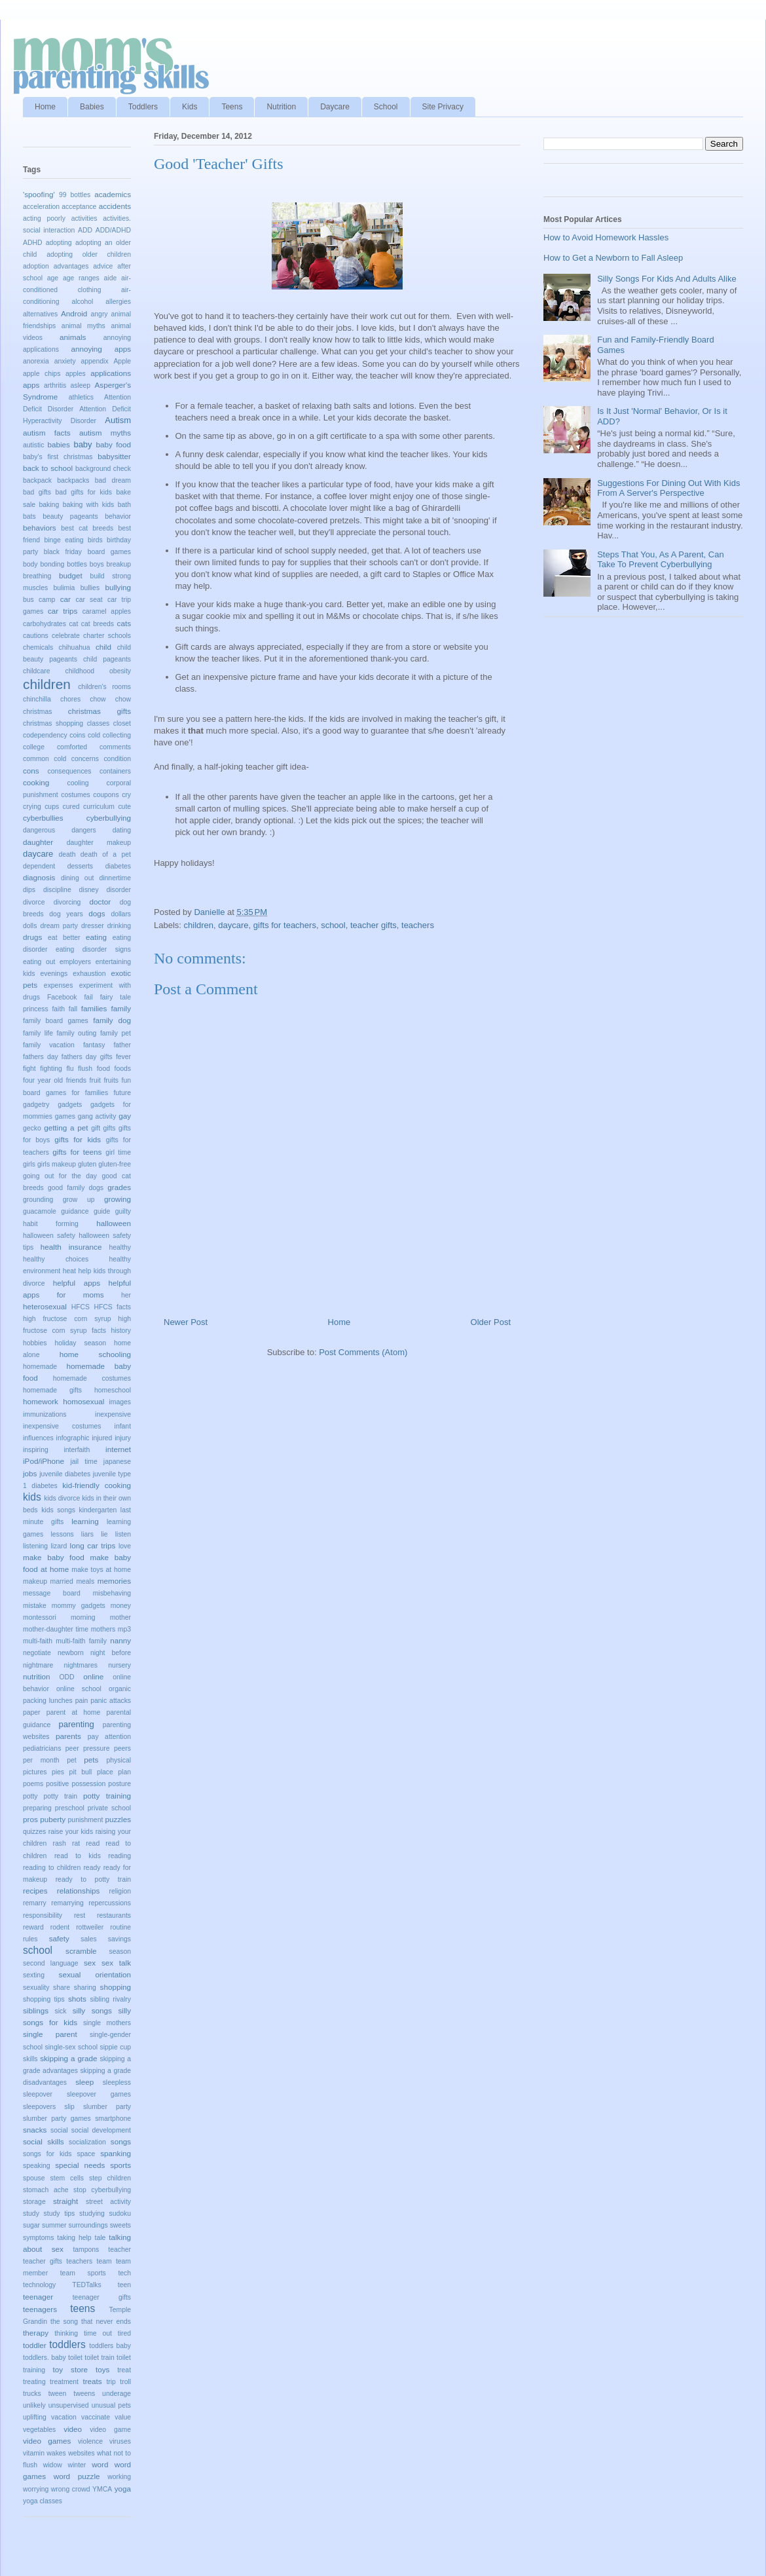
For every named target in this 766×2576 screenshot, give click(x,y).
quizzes (34, 1831)
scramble (80, 1951)
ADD (85, 230)
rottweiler (89, 1927)
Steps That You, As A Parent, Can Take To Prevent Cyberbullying (660, 560)
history (121, 1330)
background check (103, 468)
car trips (62, 611)
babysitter (114, 456)
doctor (100, 901)
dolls (30, 925)
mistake (34, 1605)
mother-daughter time (55, 1629)
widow (52, 2465)
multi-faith (37, 1641)
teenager (38, 2296)
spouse (34, 2178)
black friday (63, 551)
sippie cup (115, 2047)
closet (122, 723)
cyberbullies (43, 817)
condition (117, 758)
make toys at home (101, 1569)
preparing (37, 1808)
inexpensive (113, 1414)
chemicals (38, 647)
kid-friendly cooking (96, 1485)
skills (30, 2059)
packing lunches (48, 1700)
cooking (36, 782)
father (122, 1045)
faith (58, 1009)
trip (110, 2381)
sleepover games (99, 2094)
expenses (58, 985)
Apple (122, 361)
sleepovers (39, 2106)
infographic (73, 1438)
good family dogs (75, 1187)
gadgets (70, 1104)
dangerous (39, 830)
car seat (88, 599)
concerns (85, 758)
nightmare (38, 1665)
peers (122, 1748)
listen (123, 1534)
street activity (108, 2201)
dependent (39, 866)
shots (77, 1998)
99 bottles (74, 194)
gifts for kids (77, 1139)
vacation (64, 2417)
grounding (38, 1199)
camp (47, 599)
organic (120, 1688)
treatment (64, 2381)
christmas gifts (99, 711)
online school (78, 1688)
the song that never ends (90, 2321)
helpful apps (76, 1283)
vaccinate (95, 2417)
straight (65, 2201)
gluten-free (114, 1164)
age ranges (81, 278)
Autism (118, 420)
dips (29, 889)
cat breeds (97, 623)
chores (70, 699)
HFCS (80, 1307)
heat (69, 1271)
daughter (38, 842)
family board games (55, 1020)
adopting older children (88, 254)
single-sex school (71, 2047)
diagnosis (39, 877)
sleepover (37, 2094)
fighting (51, 1068)
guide (102, 1211)
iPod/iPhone (43, 1461)
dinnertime (115, 878)
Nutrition (281, 106)
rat (76, 1843)
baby (82, 444)
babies (58, 444)
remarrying (67, 1903)
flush (85, 1068)
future (122, 1092)
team (104, 2261)
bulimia (64, 587)
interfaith (77, 1449)
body (30, 564)
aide (110, 278)
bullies (90, 587)
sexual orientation (95, 1974)
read (93, 1843)
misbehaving (112, 1593)
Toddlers (143, 106)
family (121, 1008)
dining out (77, 878)
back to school (48, 468)
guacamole (39, 1211)
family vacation (49, 1045)
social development (101, 2130)
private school (109, 1808)
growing (117, 1199)
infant (123, 1426)
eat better (64, 937)
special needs (80, 2165)
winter (77, 2465)
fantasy (94, 1045)
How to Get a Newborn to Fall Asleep (613, 258)
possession (88, 1783)
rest (79, 1915)
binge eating (63, 540)
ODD (67, 1677)
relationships (78, 1890)
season (120, 1951)
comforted (72, 747)
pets (91, 1759)
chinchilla (37, 699)
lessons (61, 1534)
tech (124, 2273)
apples (75, 373)
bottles (77, 564)
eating (96, 937)
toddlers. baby (44, 2357)
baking (49, 504)
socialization (87, 2142)
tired (124, 2333)
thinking (66, 2333)
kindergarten (98, 1510)
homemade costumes (92, 1378)
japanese (117, 1461)
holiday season (79, 1343)
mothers (103, 1629)
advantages (71, 266)
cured (71, 806)
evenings (54, 973)
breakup (118, 564)
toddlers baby (110, 2345)
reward (33, 1927)
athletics (81, 397)
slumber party (107, 2106)
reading (119, 1855)
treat (124, 2370)
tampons (86, 2249)
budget (70, 575)
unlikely (34, 2405)
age (52, 278)
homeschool (112, 1390)
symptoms (38, 2237)
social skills (43, 2141)
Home (45, 106)
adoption (36, 266)
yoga (123, 2488)
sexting (34, 1975)
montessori (39, 1617)
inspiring (35, 1449)
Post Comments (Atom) (363, 1352)
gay (125, 1115)
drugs (32, 937)
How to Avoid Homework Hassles (605, 237)
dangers (83, 830)
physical (118, 1760)
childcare (36, 671)
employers (75, 961)
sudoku (120, 2213)
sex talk (116, 1962)
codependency (45, 735)
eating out (39, 961)
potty (30, 1796)
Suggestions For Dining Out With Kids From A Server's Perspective (668, 488)
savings (119, 1939)
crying (32, 806)
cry (126, 794)
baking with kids (89, 504)
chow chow (110, 699)
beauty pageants (70, 516)
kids (32, 1497)
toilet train (99, 2357)
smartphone (113, 2118)
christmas (37, 711)
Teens (231, 106)
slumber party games (57, 2118)
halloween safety (49, 1235)
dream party (59, 925)
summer (54, 2225)
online (93, 1676)
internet (118, 1449)
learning (85, 1521)
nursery (119, 1665)
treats (91, 2381)
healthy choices (55, 1259)
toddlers (67, 2344)
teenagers (40, 2309)
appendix (94, 361)
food (103, 1068)
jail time (83, 1461)
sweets (120, 2225)
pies (58, 1772)
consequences (70, 771)
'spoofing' (39, 194)
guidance (74, 1211)
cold (94, 735)
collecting (117, 735)
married (61, 1581)
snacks (34, 2129)
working (119, 2476)
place (105, 1772)
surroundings (88, 2225)
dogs (96, 913)
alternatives (40, 314)
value (123, 2417)
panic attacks (110, 1700)
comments (115, 747)
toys (102, 2369)
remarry (34, 1903)
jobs (30, 1473)
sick (61, 2011)
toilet (75, 2357)
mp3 (124, 1629)
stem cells (67, 2178)
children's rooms (104, 686)
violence (90, 2441)
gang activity (97, 1116)
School (386, 106)
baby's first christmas (58, 456)
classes (98, 723)
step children (110, 2178)
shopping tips (44, 1999)
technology (39, 2284)
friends (76, 1080)
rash (59, 1843)
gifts (109, 1128)
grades (119, 1187)
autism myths (105, 432)
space (86, 2153)
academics (112, 194)
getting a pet (66, 1127)
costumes (75, 794)
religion (120, 1891)
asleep (81, 385)
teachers (417, 925)
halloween (113, 1223)
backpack (37, 480)
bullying (118, 587)
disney (89, 889)
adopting (59, 242)
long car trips (93, 1545)
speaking (36, 2165)
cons (31, 770)
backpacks (73, 480)
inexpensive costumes (62, 1426)
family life (38, 1033)
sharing (85, 1987)
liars (87, 1534)
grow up (79, 1199)
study (31, 2213)
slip (69, 2106)
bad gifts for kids (83, 492)
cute (124, 806)
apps (31, 385)
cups (52, 806)
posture (119, 1783)
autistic (33, 445)
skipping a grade (68, 2058)
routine (120, 1927)
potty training (107, 1795)
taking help (74, 2237)
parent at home (73, 1712)
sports (120, 2165)
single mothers (107, 2022)
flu (69, 1068)
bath (124, 504)
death (66, 854)
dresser (92, 925)
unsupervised (68, 2405)
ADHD (32, 242)
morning (83, 1617)
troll (125, 2381)
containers (115, 771)
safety (59, 1938)
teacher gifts (373, 925)
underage (116, 2393)
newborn (71, 1652)
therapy (35, 2332)
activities (84, 218)
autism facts (47, 432)
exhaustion (89, 973)
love (125, 1546)
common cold (44, 758)
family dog (112, 1020)
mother (120, 1617)
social (59, 2130)
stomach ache (45, 2189)
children (199, 925)
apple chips (41, 373)
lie (104, 1534)
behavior (118, 516)
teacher (119, 2249)
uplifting (34, 2417)
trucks (32, 2393)
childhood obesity (98, 671)
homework (40, 1401)
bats (29, 516)
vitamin (34, 2453)
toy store (70, 2369)
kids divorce (62, 1498)
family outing (76, 1033)
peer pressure (87, 1748)
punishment (85, 1819)
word (100, 2464)
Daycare (335, 106)
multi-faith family (81, 1641)
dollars (121, 914)
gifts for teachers (284, 925)
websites (81, 2453)
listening (35, 1546)
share (61, 1987)
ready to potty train (93, 1879)
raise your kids (70, 1831)
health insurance (71, 1246)
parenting (76, 1724)
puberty (52, 1819)
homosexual (83, 1401)
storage (34, 2201)
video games (47, 2440)
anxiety (65, 361)
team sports (83, 2273)
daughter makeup (99, 842)
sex (90, 1962)
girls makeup (56, 1164)
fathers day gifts (87, 1056)
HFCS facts (112, 1307)
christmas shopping (53, 723)
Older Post (491, 1322)
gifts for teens (76, 1152)
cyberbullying (108, 817)
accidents (115, 206)
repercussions (109, 1903)
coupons (106, 794)
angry (99, 314)
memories (114, 1581)
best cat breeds (87, 528)
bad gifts (37, 492)
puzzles (118, 1819)
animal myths (83, 325)
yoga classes (42, 2501)
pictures (34, 1772)
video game (110, 2429)
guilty (123, 1211)
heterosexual (45, 1306)
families (94, 1008)
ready (91, 1867)
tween (57, 2393)
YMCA (102, 2489)
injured (102, 1438)
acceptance (79, 206)
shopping (115, 1987)
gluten (87, 1164)
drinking (119, 925)
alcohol (82, 301)
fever (123, 1056)
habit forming (51, 1223)
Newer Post (186, 1322)
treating (34, 2381)
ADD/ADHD (113, 230)
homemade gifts (52, 1390)
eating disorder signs (93, 949)
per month (41, 1760)
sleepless (117, 2082)
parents (68, 1736)
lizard (58, 1546)
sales (88, 1939)
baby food (113, 444)
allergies (118, 301)
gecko (32, 1128)
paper (32, 1712)
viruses (120, 2441)
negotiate (37, 1652)
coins (77, 735)
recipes (35, 1890)
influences (38, 1438)
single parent (50, 2034)
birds (95, 540)
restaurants (114, 1915)
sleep (84, 2082)
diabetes (118, 866)
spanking (115, 2153)
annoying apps (101, 349)
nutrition (36, 1676)
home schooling (95, 1354)
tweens (84, 2393)
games (65, 1116)
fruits (111, 1080)
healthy (120, 1247)
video (73, 2429)
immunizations (44, 1414)
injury (123, 1438)
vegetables (39, 2429)
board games (109, 551)
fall (73, 1009)
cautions (35, 635)
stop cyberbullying (102, 2189)
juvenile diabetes (64, 1474)
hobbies (34, 1343)
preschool (69, 1808)
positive (57, 1783)
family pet (115, 1033)
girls (29, 1164)
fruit (95, 1080)
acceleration (41, 206)
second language (51, 1963)
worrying (35, 2489)
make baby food (53, 1557)
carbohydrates (44, 623)
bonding (52, 564)
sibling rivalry (110, 1999)
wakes (55, 2453)
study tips (59, 2213)
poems (33, 1783)
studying (92, 2213)
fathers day (40, 1056)
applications (110, 373)
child (103, 647)
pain (81, 1700)
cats (124, 623)
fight (29, 1068)
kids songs (58, 1510)
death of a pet (106, 854)
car (65, 599)
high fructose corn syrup (67, 1318)
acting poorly (44, 218)
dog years (65, 914)
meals (85, 1581)
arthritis (55, 385)
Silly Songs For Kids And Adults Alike (666, 279)
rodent (59, 1927)
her (126, 1295)
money (121, 1605)
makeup (35, 1581)
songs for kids (47, 2153)
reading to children (52, 1867)
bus (28, 599)
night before (110, 1652)
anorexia (36, 361)
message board (52, 1593)
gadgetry (36, 1104)
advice (103, 266)
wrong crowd (70, 2489)
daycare (233, 925)
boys (97, 564)
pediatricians (42, 1748)
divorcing (67, 902)
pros (30, 1819)
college (34, 747)
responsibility (42, 1915)
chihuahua (74, 647)
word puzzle (77, 2476)
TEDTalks (86, 2284)
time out (98, 2333)
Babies (92, 106)
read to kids (77, 1855)
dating (122, 830)
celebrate (66, 635)
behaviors (39, 527)
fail (88, 997)
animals (73, 337)
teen (124, 2284)
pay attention (109, 1736)
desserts (80, 866)
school (333, 925)
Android (74, 313)
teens (82, 2308)
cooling (78, 783)
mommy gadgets (78, 1605)
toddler (34, 2345)
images (120, 1402)
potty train (60, 1796)
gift (95, 1128)
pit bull (80, 1772)
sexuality (36, 1987)
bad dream (113, 480)
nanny (120, 1640)
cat (73, 623)
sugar (31, 2225)
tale (100, 2237)
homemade (40, 1366)
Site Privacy (443, 106)
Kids (189, 106)
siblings (35, 2010)
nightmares (81, 1665)
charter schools (107, 635)
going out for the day (60, 1176)
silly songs (92, 2010)
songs (121, 2141)
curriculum (99, 806)
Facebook (62, 997)
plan (124, 1772)
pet (71, 1760)
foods (123, 1068)
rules (30, 1939)
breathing (37, 576)
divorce (34, 902)
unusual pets (111, 2405)
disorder (118, 889)
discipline (57, 889)
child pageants (107, 659)
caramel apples (106, 611)
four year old (43, 1080)
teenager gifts (102, 2297)
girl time (118, 1152)
